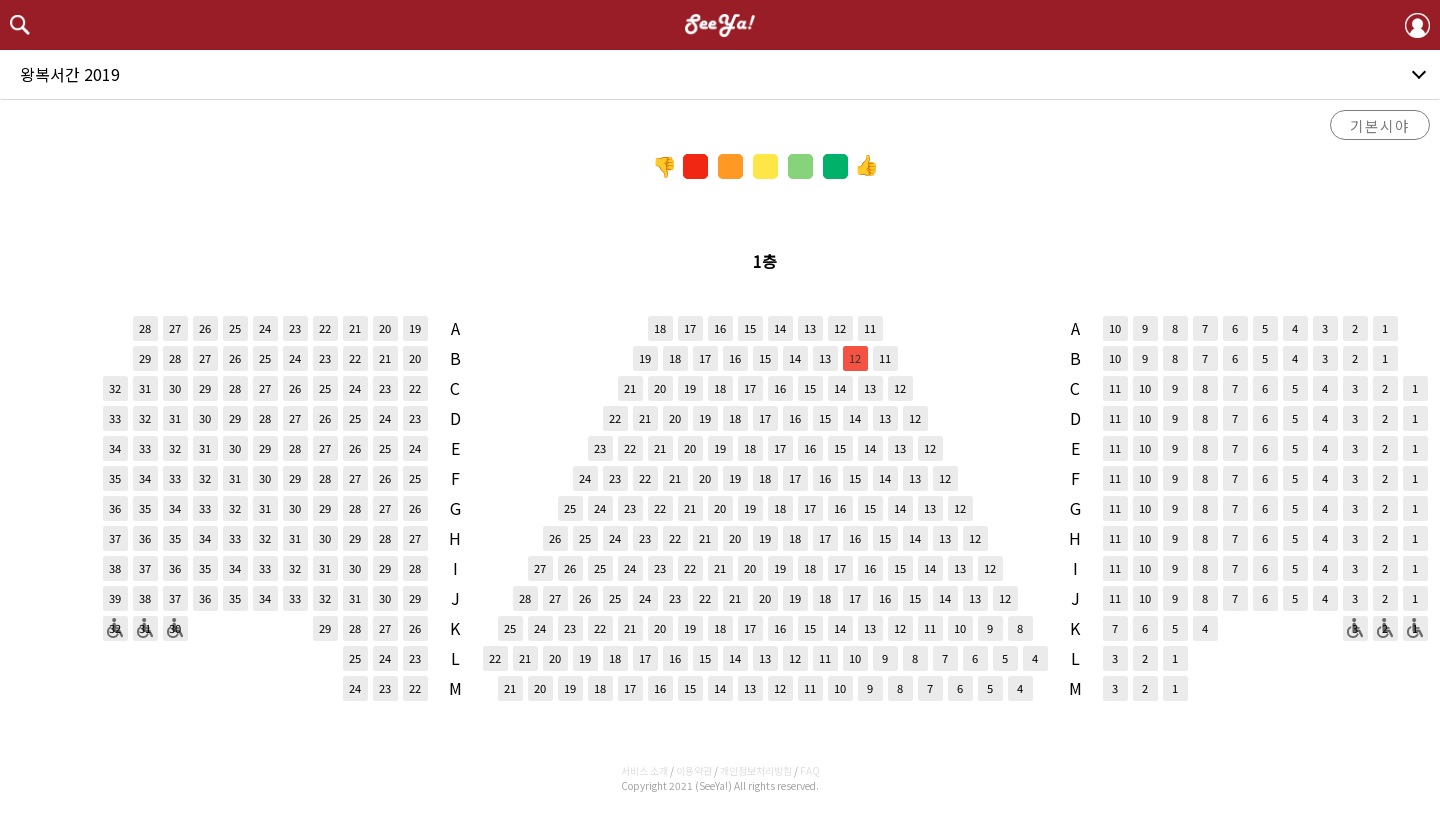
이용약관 (694, 770)
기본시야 (1380, 125)
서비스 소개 (644, 770)
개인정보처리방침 (756, 770)
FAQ (810, 770)
